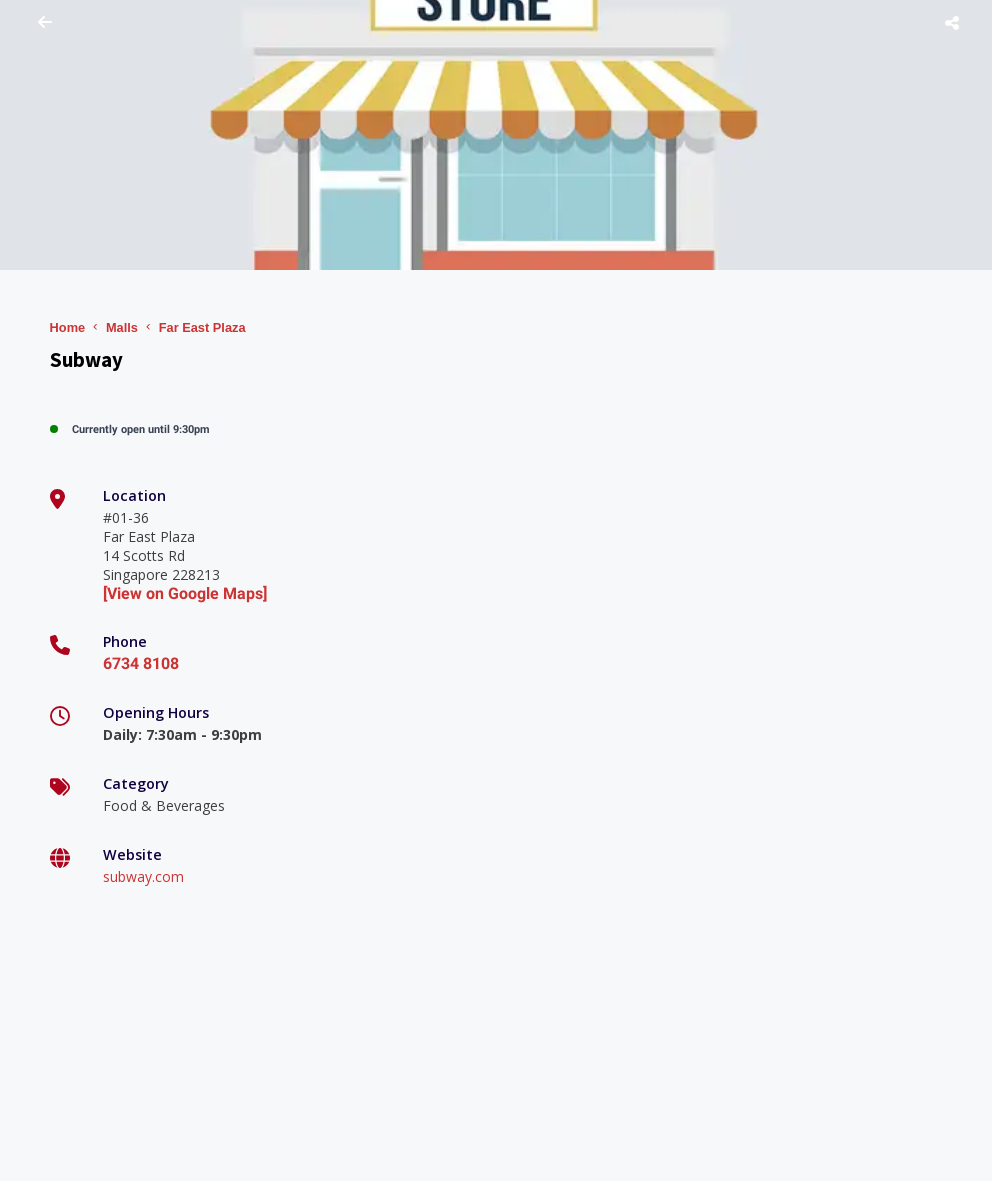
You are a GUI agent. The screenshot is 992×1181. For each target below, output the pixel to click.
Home (68, 327)
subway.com (143, 876)
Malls (122, 327)
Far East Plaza (202, 327)
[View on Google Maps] (185, 593)
